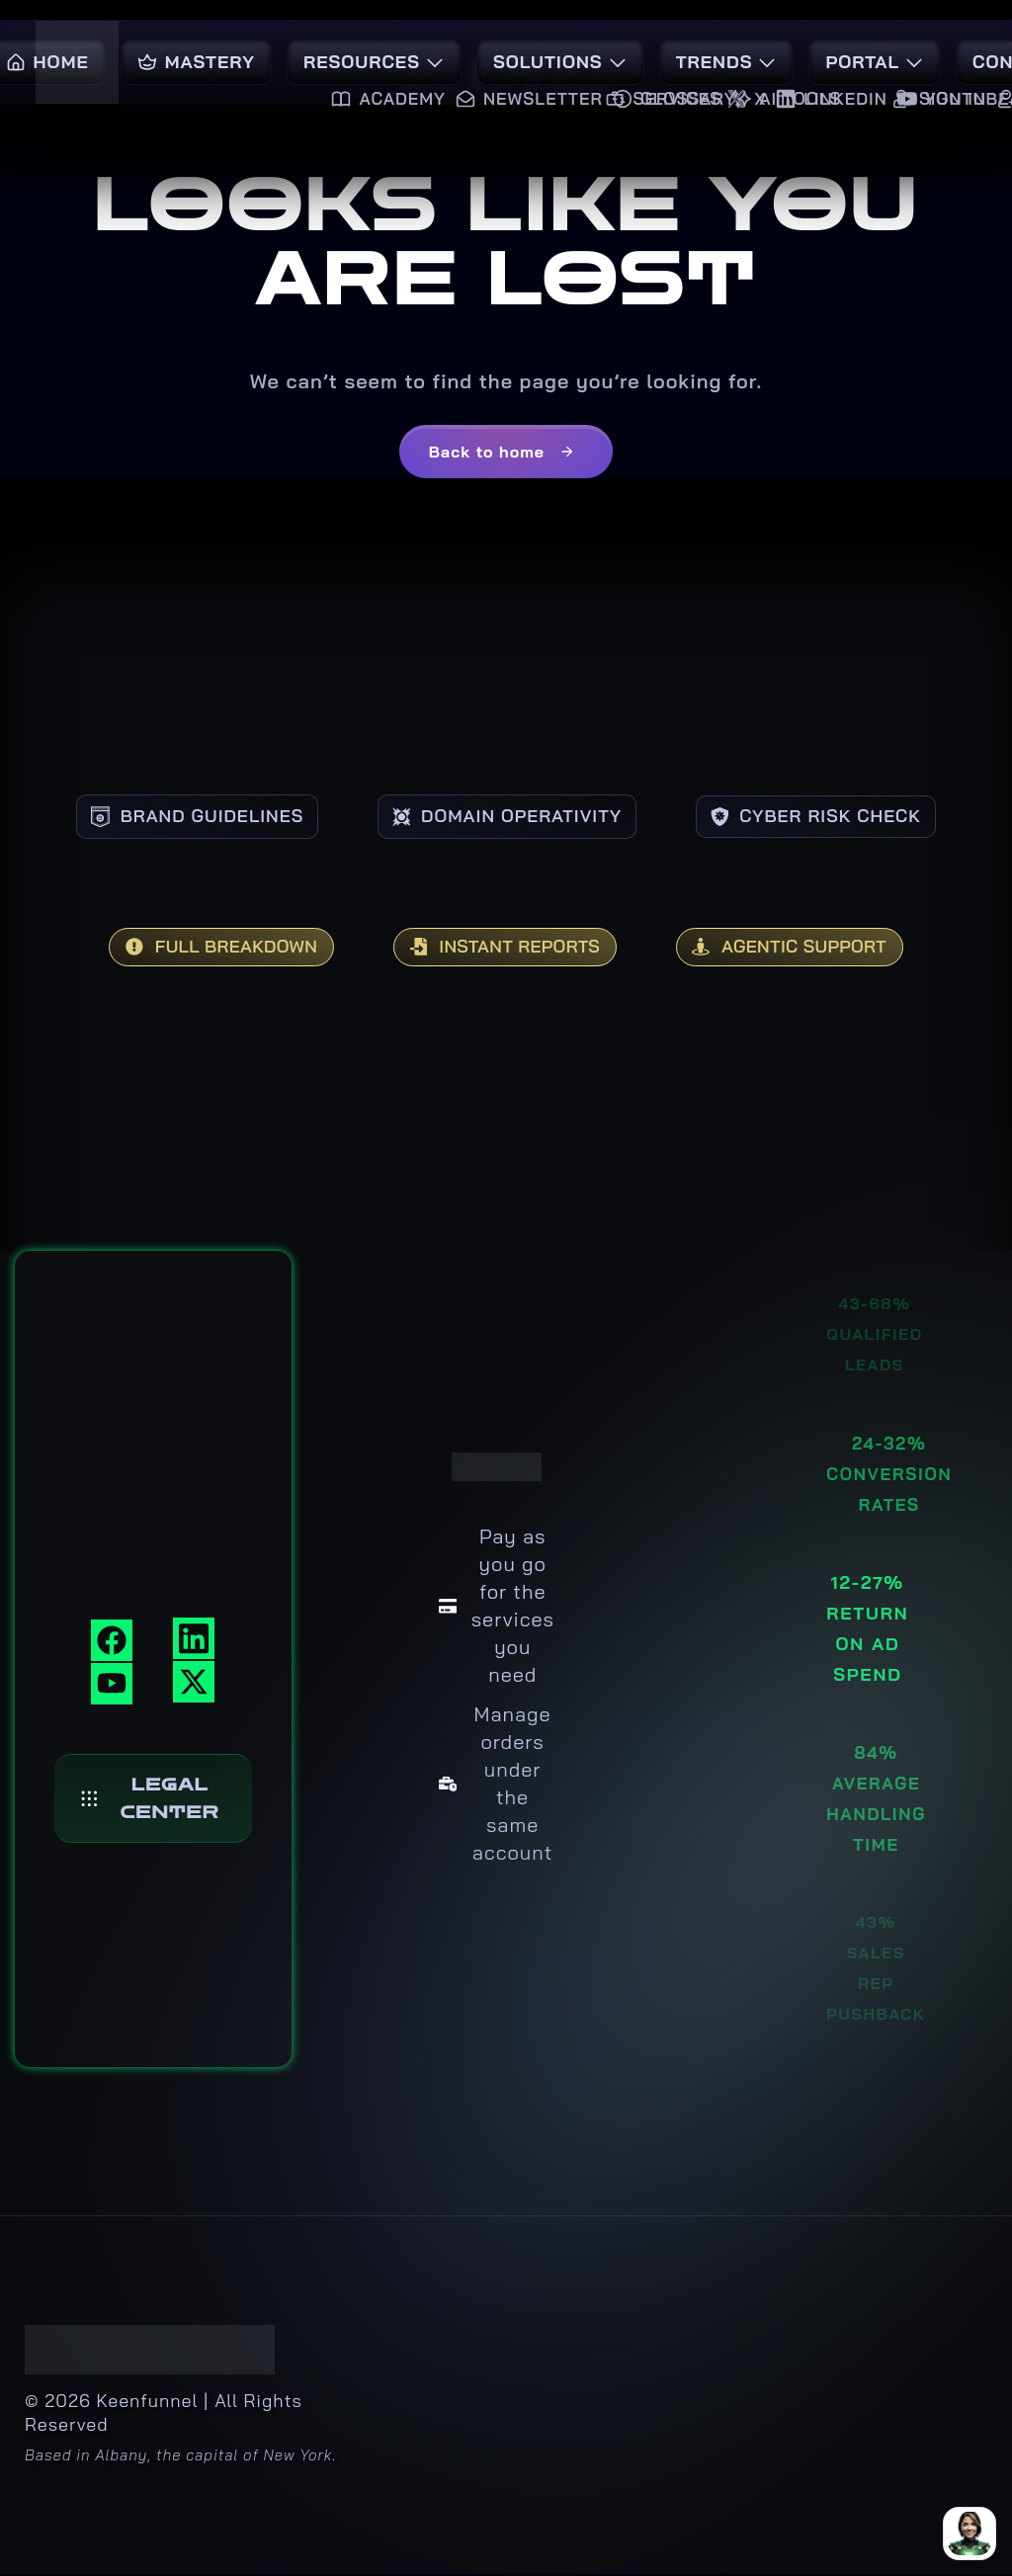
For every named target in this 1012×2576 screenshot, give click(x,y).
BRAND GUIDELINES (172, 815)
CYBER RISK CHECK (840, 815)
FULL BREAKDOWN (196, 948)
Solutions (560, 61)
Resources (374, 61)
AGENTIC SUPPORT (814, 948)
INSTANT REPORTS (504, 948)
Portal (874, 61)
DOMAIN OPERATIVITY (506, 815)
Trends (727, 61)
